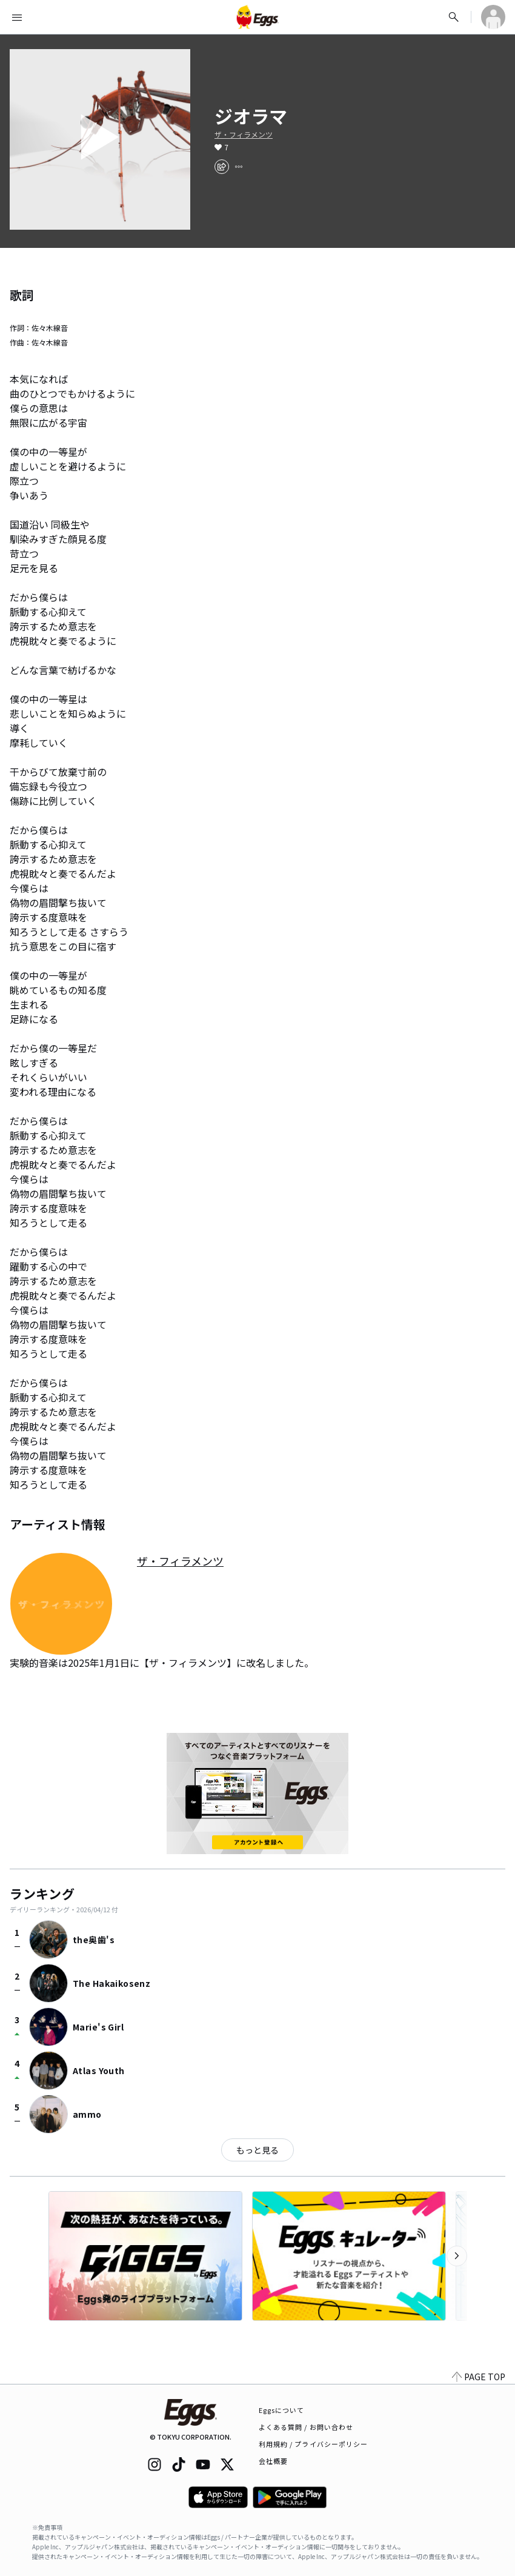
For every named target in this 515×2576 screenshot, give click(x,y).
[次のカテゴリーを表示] (457, 2256)
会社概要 (273, 2461)
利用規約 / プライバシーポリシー (313, 2444)
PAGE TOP (478, 2377)
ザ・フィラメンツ (243, 134)
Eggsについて (282, 2410)
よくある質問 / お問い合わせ (306, 2427)
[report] (238, 166)
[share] (221, 166)
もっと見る (257, 2150)
